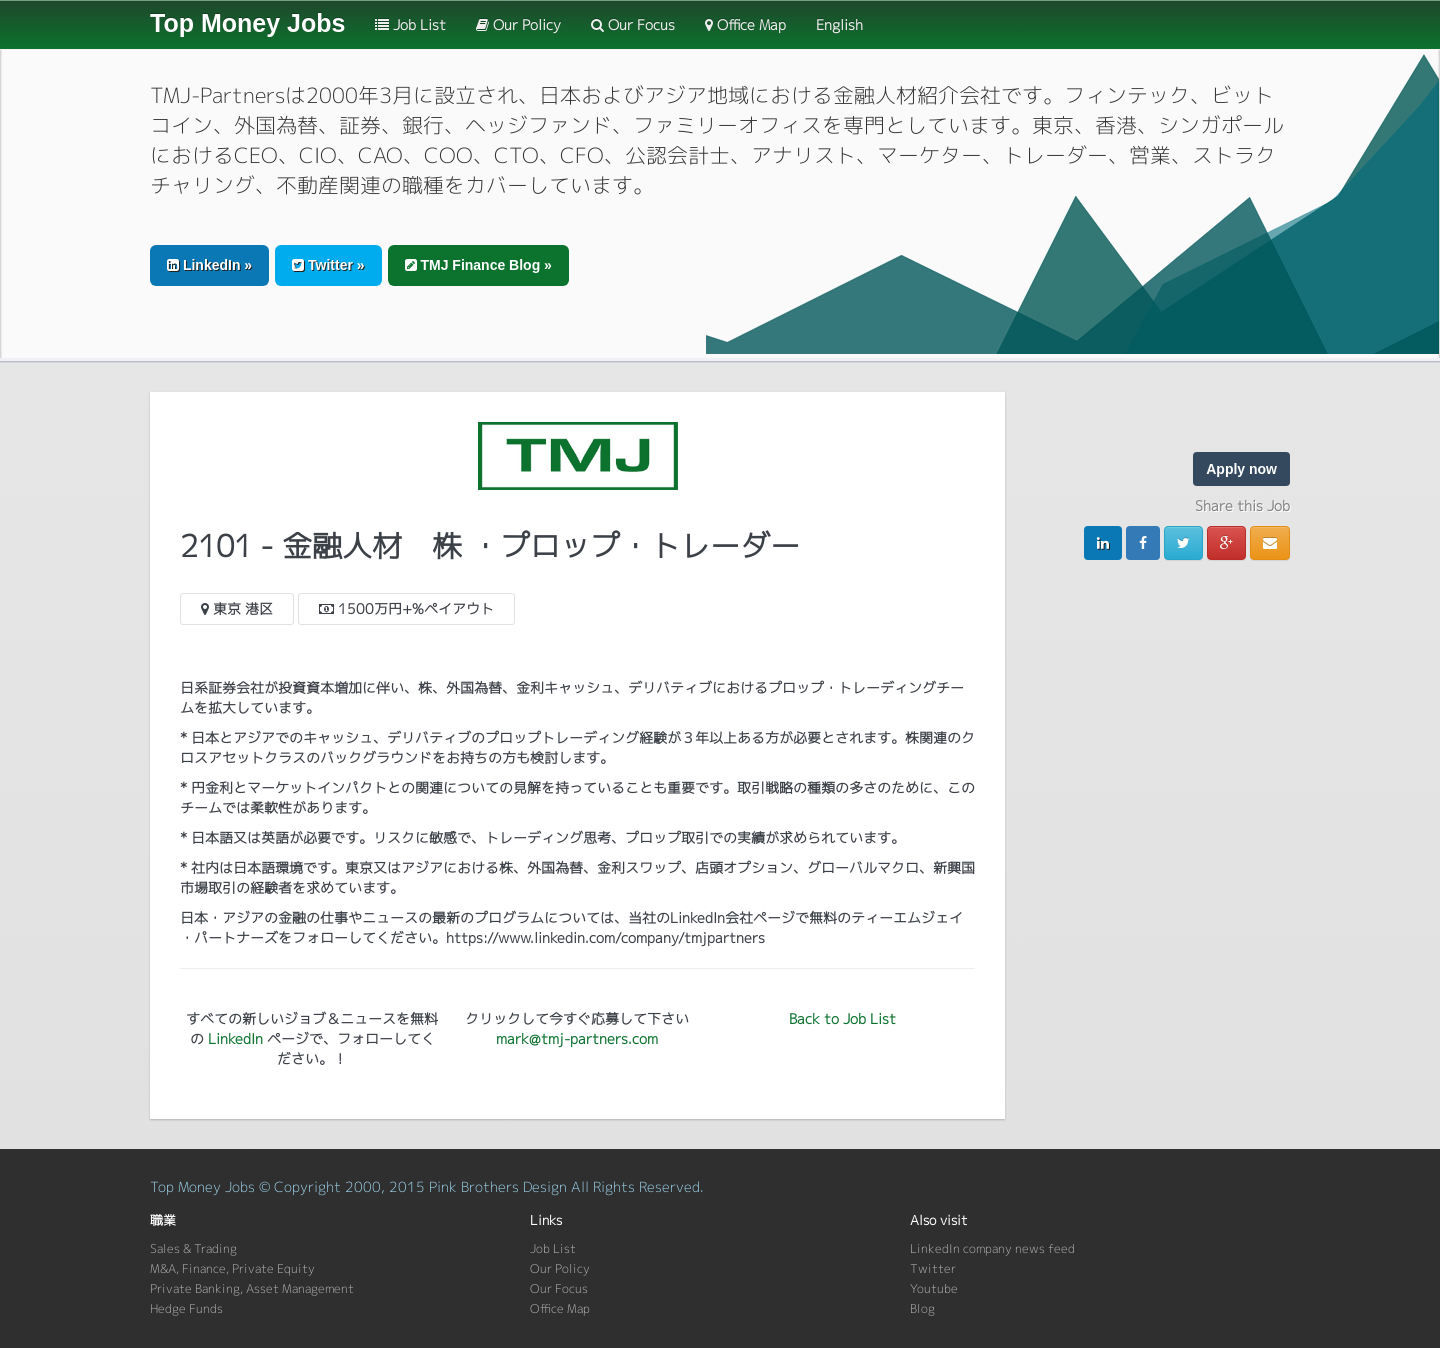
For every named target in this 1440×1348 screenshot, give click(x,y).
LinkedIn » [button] (209, 265)
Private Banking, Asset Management (252, 1288)
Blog (922, 1308)
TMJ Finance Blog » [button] (478, 265)
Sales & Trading (193, 1248)
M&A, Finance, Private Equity (232, 1268)
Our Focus (633, 24)
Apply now (1241, 469)
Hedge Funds (186, 1308)
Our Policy (518, 24)
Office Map (745, 24)
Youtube (934, 1288)
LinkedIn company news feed (992, 1248)
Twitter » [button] (328, 265)
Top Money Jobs (247, 23)
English (839, 24)
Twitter (933, 1268)
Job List (410, 24)
